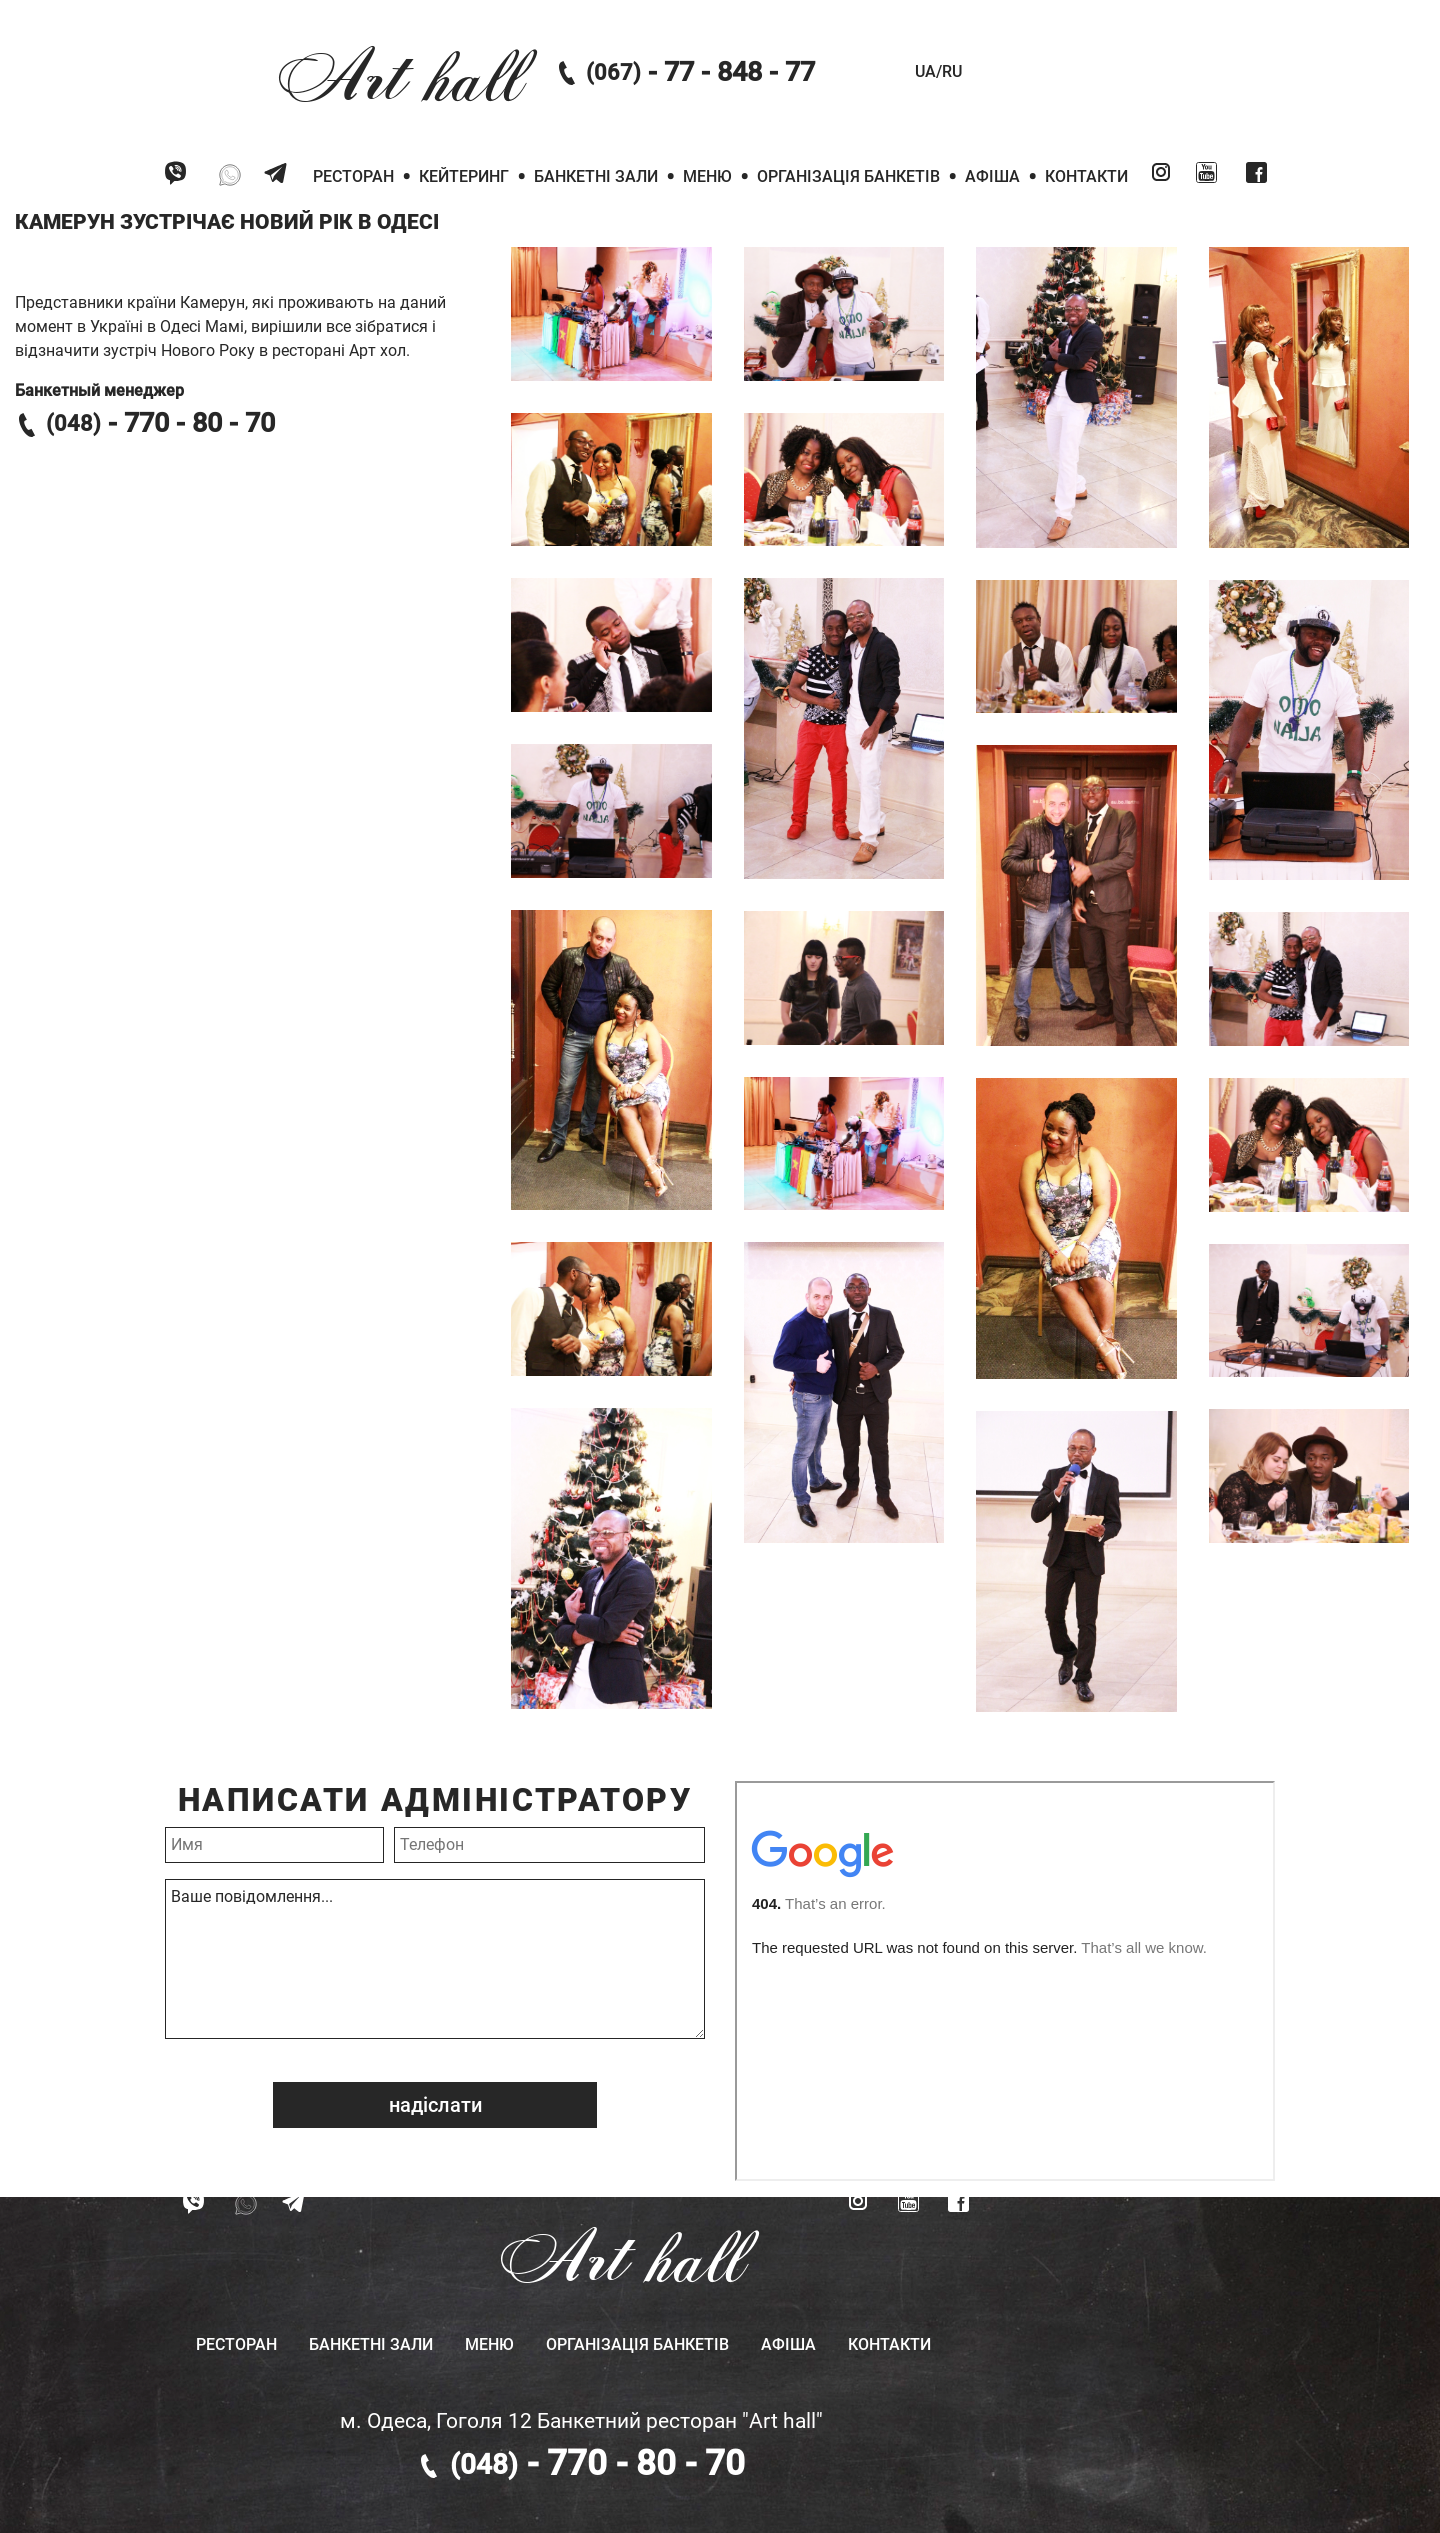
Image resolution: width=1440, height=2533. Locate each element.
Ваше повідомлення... (435, 1959)
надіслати (435, 2105)
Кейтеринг (464, 176)
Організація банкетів (848, 176)
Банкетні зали (596, 176)
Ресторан (353, 176)
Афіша (992, 176)
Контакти (1086, 176)
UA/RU (938, 71)
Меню (707, 176)
